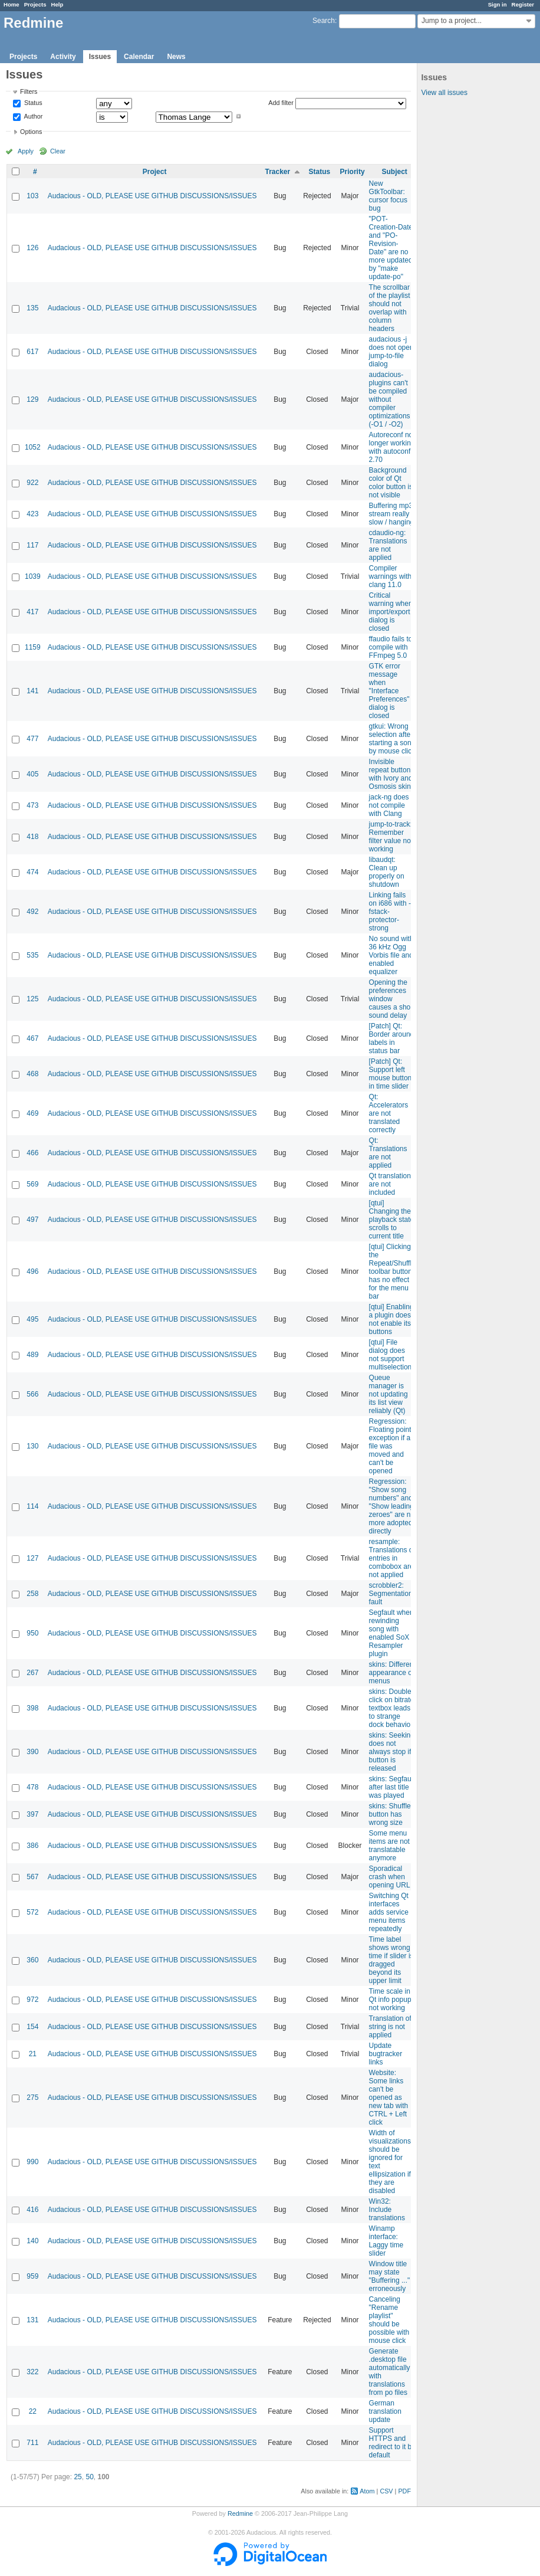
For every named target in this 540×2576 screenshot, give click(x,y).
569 (32, 1184)
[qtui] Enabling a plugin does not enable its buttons (391, 1319)
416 (32, 2209)
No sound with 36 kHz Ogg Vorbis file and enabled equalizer (391, 955)
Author (32, 116)
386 (32, 1845)
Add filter (281, 102)
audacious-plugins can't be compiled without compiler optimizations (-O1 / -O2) (389, 399)
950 (32, 1633)
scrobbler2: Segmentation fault (391, 1593)
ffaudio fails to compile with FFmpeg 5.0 (391, 647)
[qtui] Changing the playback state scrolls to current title (391, 1219)
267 (32, 1673)
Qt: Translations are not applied (388, 1152)
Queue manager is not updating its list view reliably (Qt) (388, 1394)
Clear (57, 151)
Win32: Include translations (387, 2209)
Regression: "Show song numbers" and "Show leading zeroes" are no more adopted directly (392, 1506)
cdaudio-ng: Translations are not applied (388, 545)
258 (32, 1593)
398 (32, 1708)
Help (57, 4)
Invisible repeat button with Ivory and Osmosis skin (391, 774)
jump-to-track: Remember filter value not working (391, 836)
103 (32, 196)
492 (32, 911)
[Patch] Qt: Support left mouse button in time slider (390, 1073)
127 (32, 1558)
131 (32, 2320)
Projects (35, 4)
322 (32, 2372)
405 (32, 774)
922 (32, 483)
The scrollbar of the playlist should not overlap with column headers (389, 308)
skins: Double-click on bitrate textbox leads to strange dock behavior (391, 1708)
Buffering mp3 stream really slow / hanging (391, 514)
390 (32, 1752)
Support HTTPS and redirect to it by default (392, 2442)
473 (32, 805)
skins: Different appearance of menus (392, 1672)
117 (32, 545)
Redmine (240, 2513)
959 (32, 2276)
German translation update (385, 2411)
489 (32, 1355)
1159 (33, 647)
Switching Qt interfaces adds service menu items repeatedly (389, 1912)
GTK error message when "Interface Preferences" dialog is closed (389, 691)
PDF (404, 2491)
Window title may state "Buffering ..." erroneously (389, 2276)
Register (523, 4)
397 (32, 1814)
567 (32, 1877)
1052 (33, 447)
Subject (394, 172)
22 (33, 2411)
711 (32, 2443)
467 (32, 1038)
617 (32, 352)
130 (32, 1446)
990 (32, 2162)
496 (32, 1271)
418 (32, 837)
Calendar (139, 57)
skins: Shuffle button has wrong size (390, 1814)
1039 (33, 576)
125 (32, 999)
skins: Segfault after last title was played (392, 1787)
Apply (26, 151)
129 (32, 399)
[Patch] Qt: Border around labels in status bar (391, 1038)
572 (32, 1912)
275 (32, 2097)
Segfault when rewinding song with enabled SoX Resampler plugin (391, 1633)
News (176, 57)
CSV (386, 2491)
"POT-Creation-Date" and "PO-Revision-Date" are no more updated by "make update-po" (392, 248)
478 (32, 1787)
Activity (62, 57)
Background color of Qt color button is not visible (391, 482)
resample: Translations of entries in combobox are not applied (392, 1558)
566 (32, 1394)
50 (89, 2477)
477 (32, 739)
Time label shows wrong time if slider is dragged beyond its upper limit (391, 1960)
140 (32, 2241)
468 (32, 1074)
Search (323, 21)
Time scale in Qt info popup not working (390, 1999)
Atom (367, 2491)
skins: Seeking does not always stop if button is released (391, 1751)
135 (32, 308)
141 (32, 691)
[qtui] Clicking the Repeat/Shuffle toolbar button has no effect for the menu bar (392, 1271)
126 (32, 248)
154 (32, 2027)
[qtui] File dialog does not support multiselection (390, 1354)
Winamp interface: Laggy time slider (386, 2240)
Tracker (277, 172)
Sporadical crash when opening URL (389, 1876)
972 (32, 1999)
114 (32, 1506)
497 (32, 1219)
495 (32, 1319)
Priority (352, 172)
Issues (100, 57)
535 (32, 955)
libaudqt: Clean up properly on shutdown (386, 872)
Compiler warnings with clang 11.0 (390, 576)
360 (32, 1960)
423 (32, 514)
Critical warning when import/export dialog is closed (391, 611)
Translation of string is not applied (390, 2026)
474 (32, 872)
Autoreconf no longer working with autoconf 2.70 (392, 447)
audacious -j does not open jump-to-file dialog (391, 351)
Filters (28, 91)
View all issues (444, 93)
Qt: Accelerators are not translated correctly (389, 1113)
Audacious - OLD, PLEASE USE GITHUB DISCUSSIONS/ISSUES (152, 196)
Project (155, 172)
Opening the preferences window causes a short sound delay (392, 999)
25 (77, 2477)
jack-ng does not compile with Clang (389, 805)
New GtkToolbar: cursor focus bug (388, 195)
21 (33, 2054)
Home (11, 4)
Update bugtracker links (386, 2053)
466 (32, 1153)
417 (32, 612)
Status (32, 103)
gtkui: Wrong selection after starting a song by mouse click (392, 738)
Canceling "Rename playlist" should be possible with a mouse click (392, 2320)
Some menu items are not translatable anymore (389, 1845)
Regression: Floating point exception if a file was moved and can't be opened (390, 1446)
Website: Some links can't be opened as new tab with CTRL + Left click (389, 2097)
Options (31, 131)
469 (32, 1113)
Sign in (497, 4)
